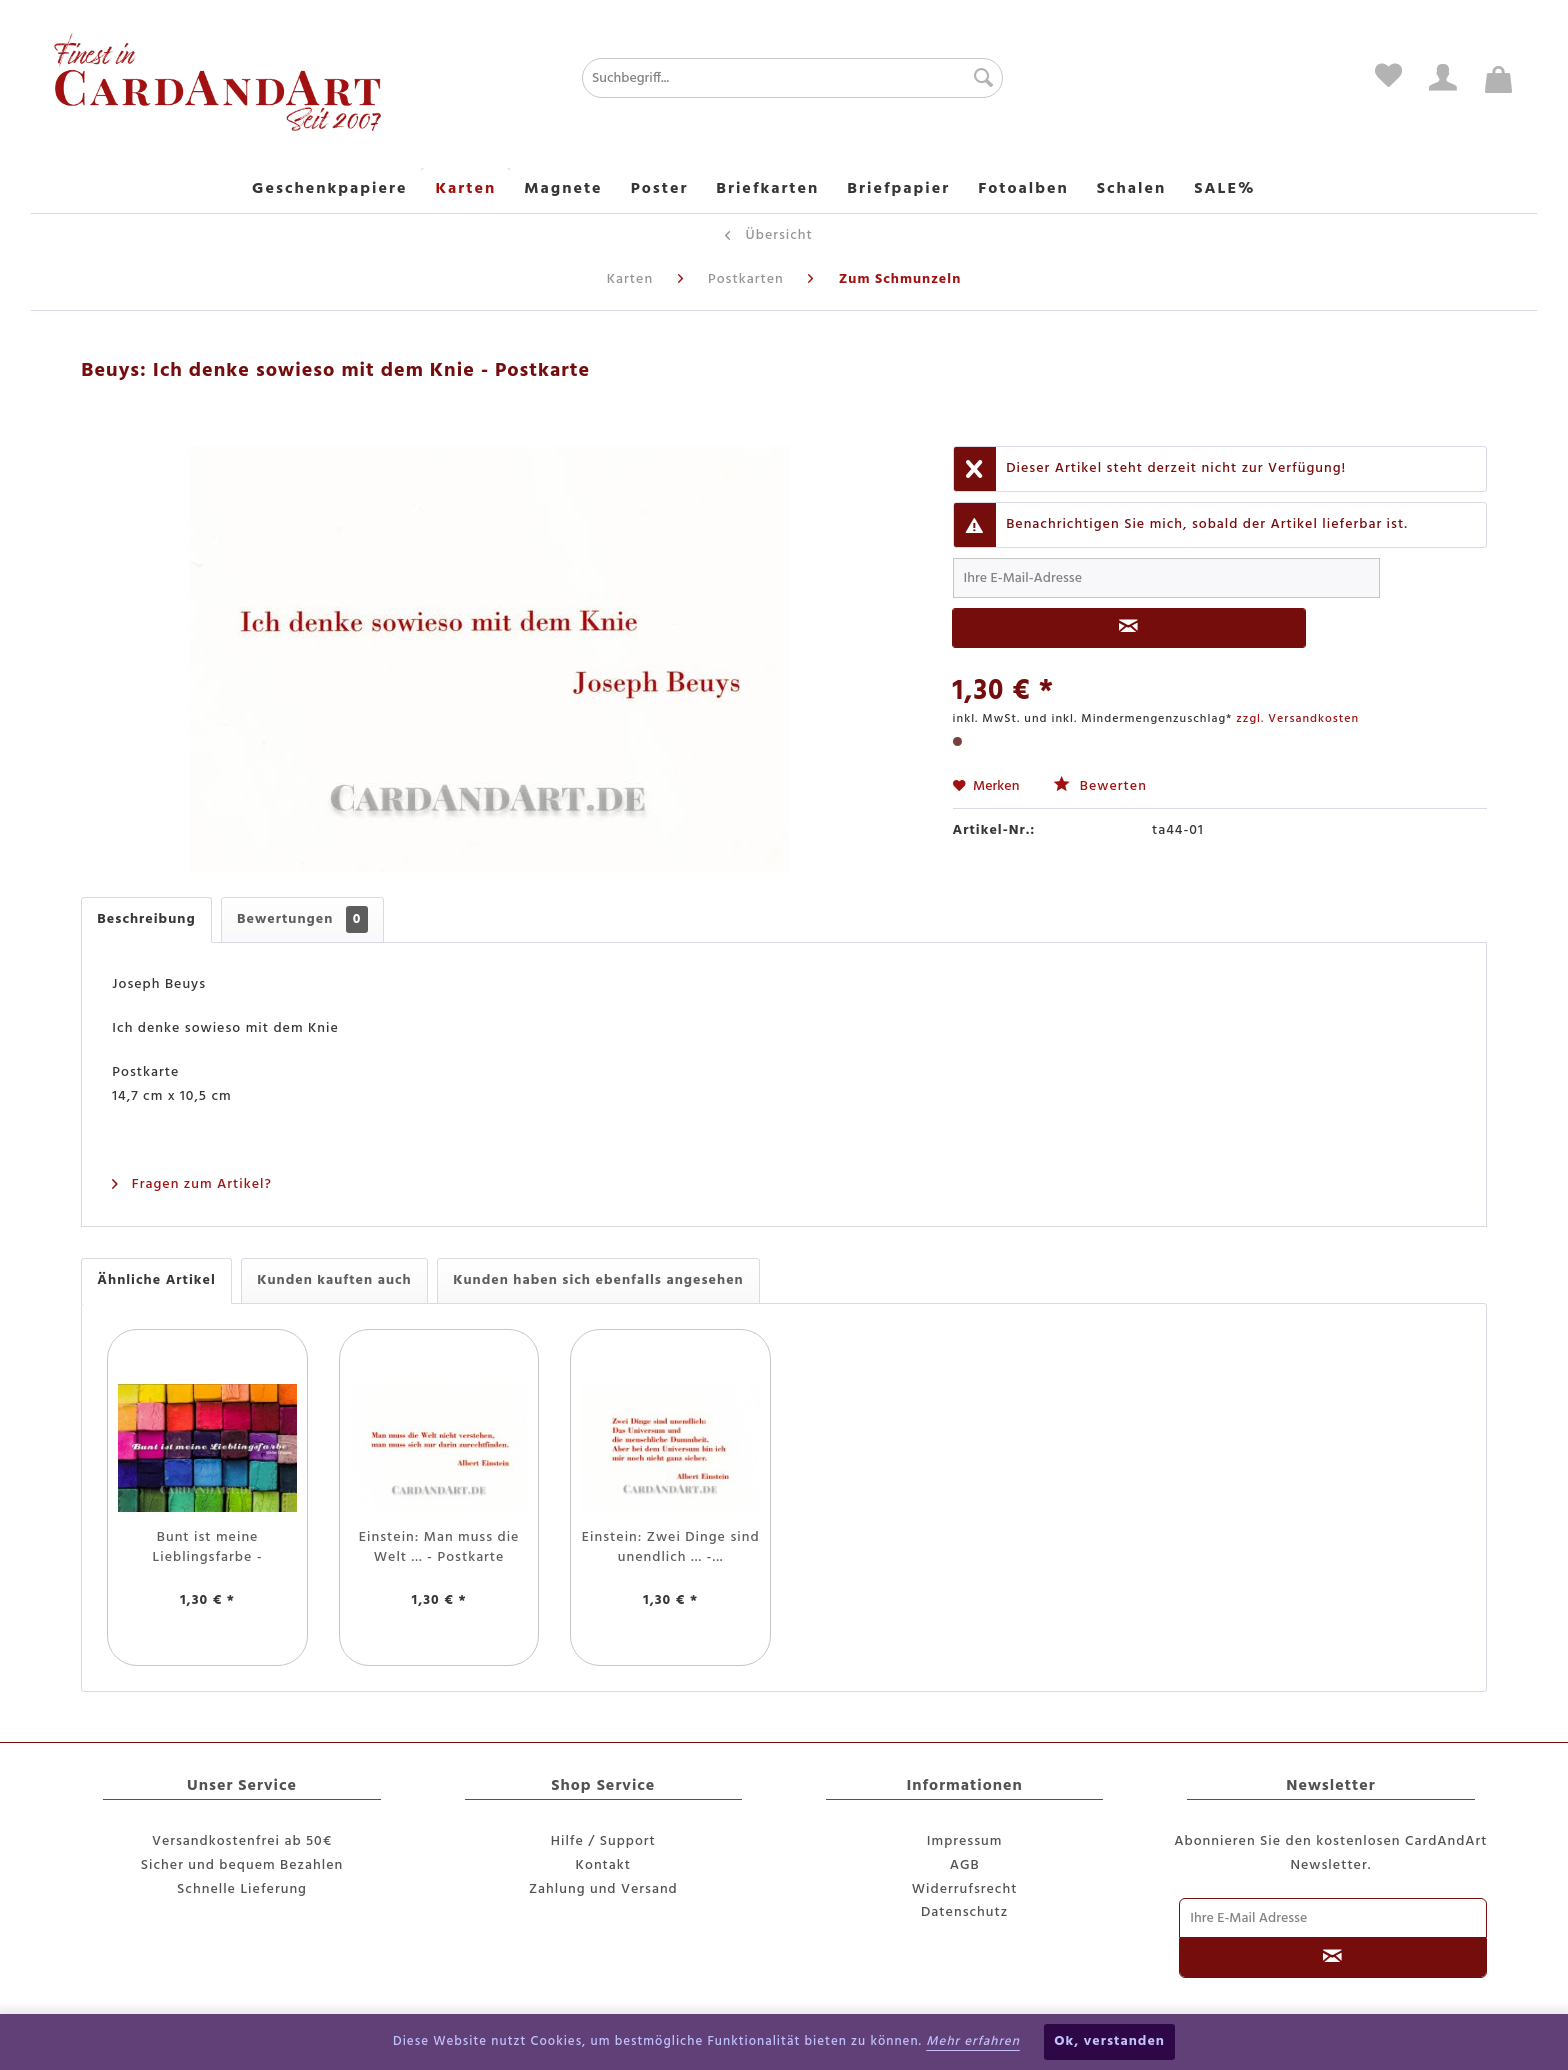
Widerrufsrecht (965, 1889)
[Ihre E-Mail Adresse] (1332, 1918)
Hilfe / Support (603, 1841)
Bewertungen (302, 919)
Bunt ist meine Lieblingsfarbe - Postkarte (208, 1548)
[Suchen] (978, 78)
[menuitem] (725, 78)
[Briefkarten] (767, 190)
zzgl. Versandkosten (1297, 719)
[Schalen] (1132, 190)
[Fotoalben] (1023, 190)
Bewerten (1100, 786)
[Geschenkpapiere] (329, 190)
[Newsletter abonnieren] (1332, 1958)
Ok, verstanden (1109, 2041)
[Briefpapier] (898, 190)
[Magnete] (563, 190)
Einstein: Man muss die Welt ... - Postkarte (439, 1548)
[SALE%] (1224, 190)
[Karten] (465, 190)
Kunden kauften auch (334, 1280)
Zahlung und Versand (603, 1889)
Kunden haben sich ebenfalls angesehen (598, 1280)
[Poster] (660, 190)
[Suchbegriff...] (792, 78)
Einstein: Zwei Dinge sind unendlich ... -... (671, 1548)
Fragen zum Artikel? (191, 1184)
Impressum (965, 1841)
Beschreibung (146, 919)
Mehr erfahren (973, 2041)
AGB (965, 1865)
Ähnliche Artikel (156, 1280)
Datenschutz (964, 1912)
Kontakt (603, 1865)
